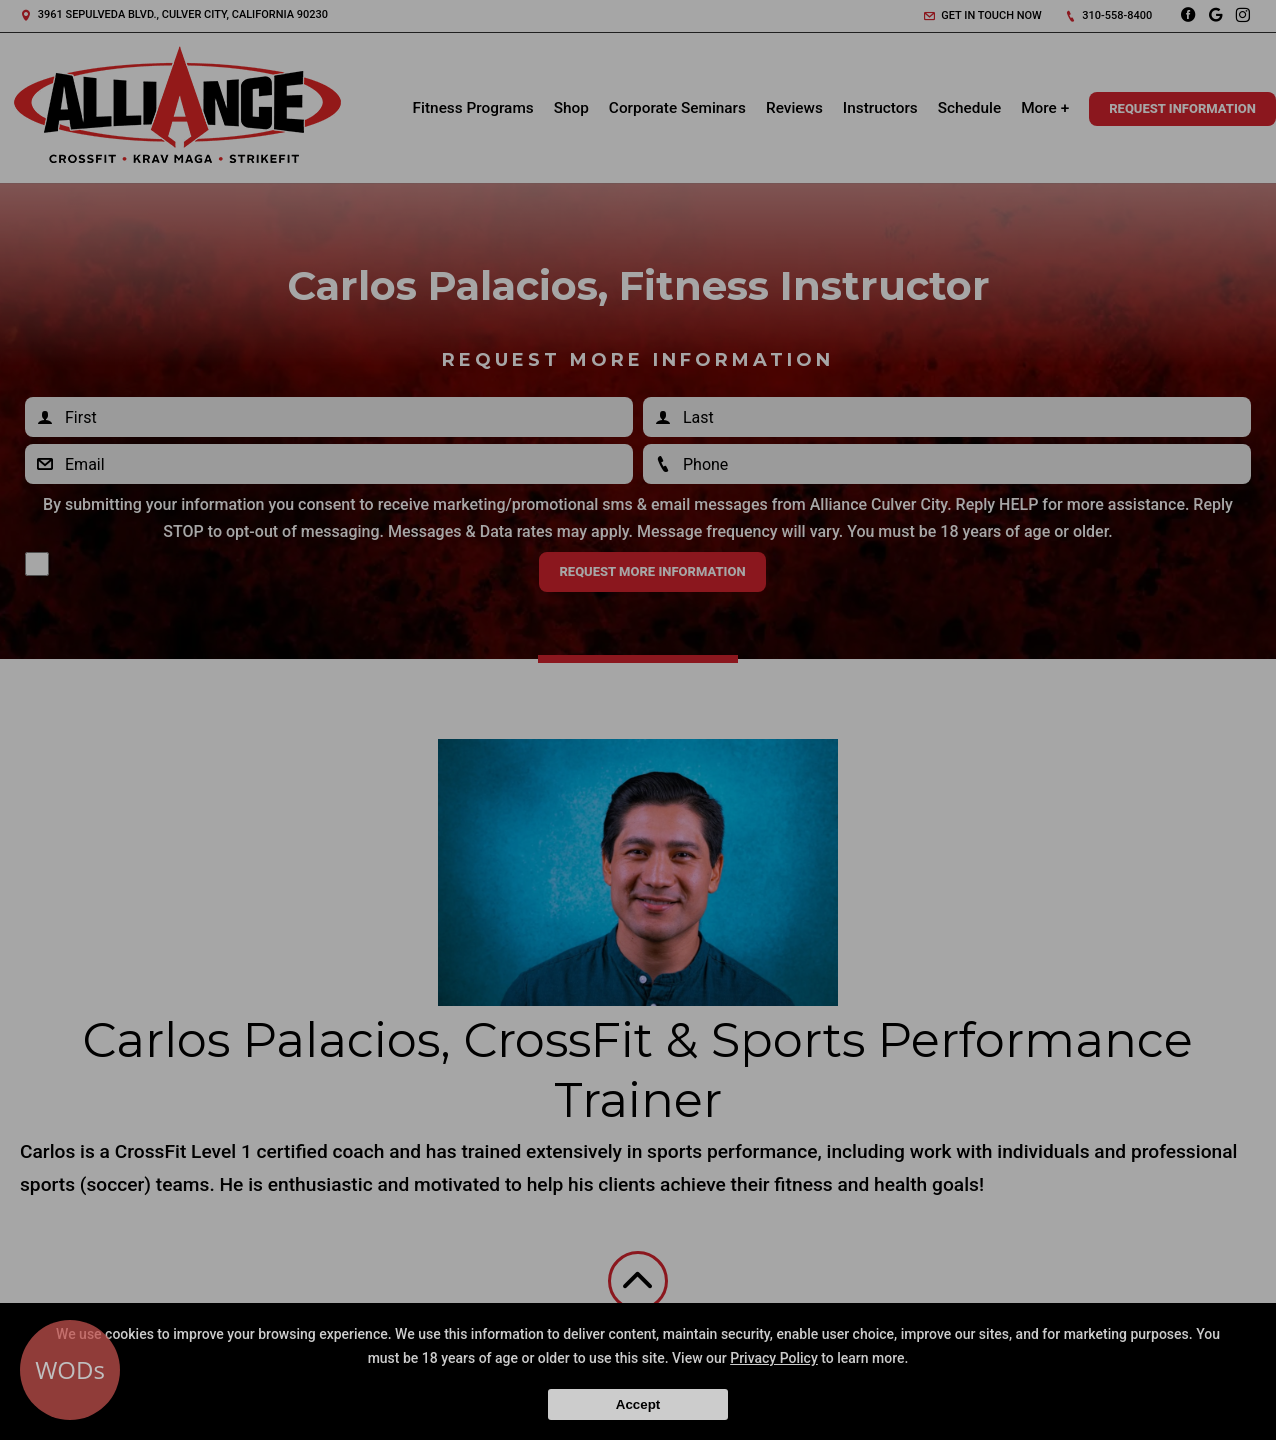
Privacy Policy (774, 1358)
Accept (638, 1404)
